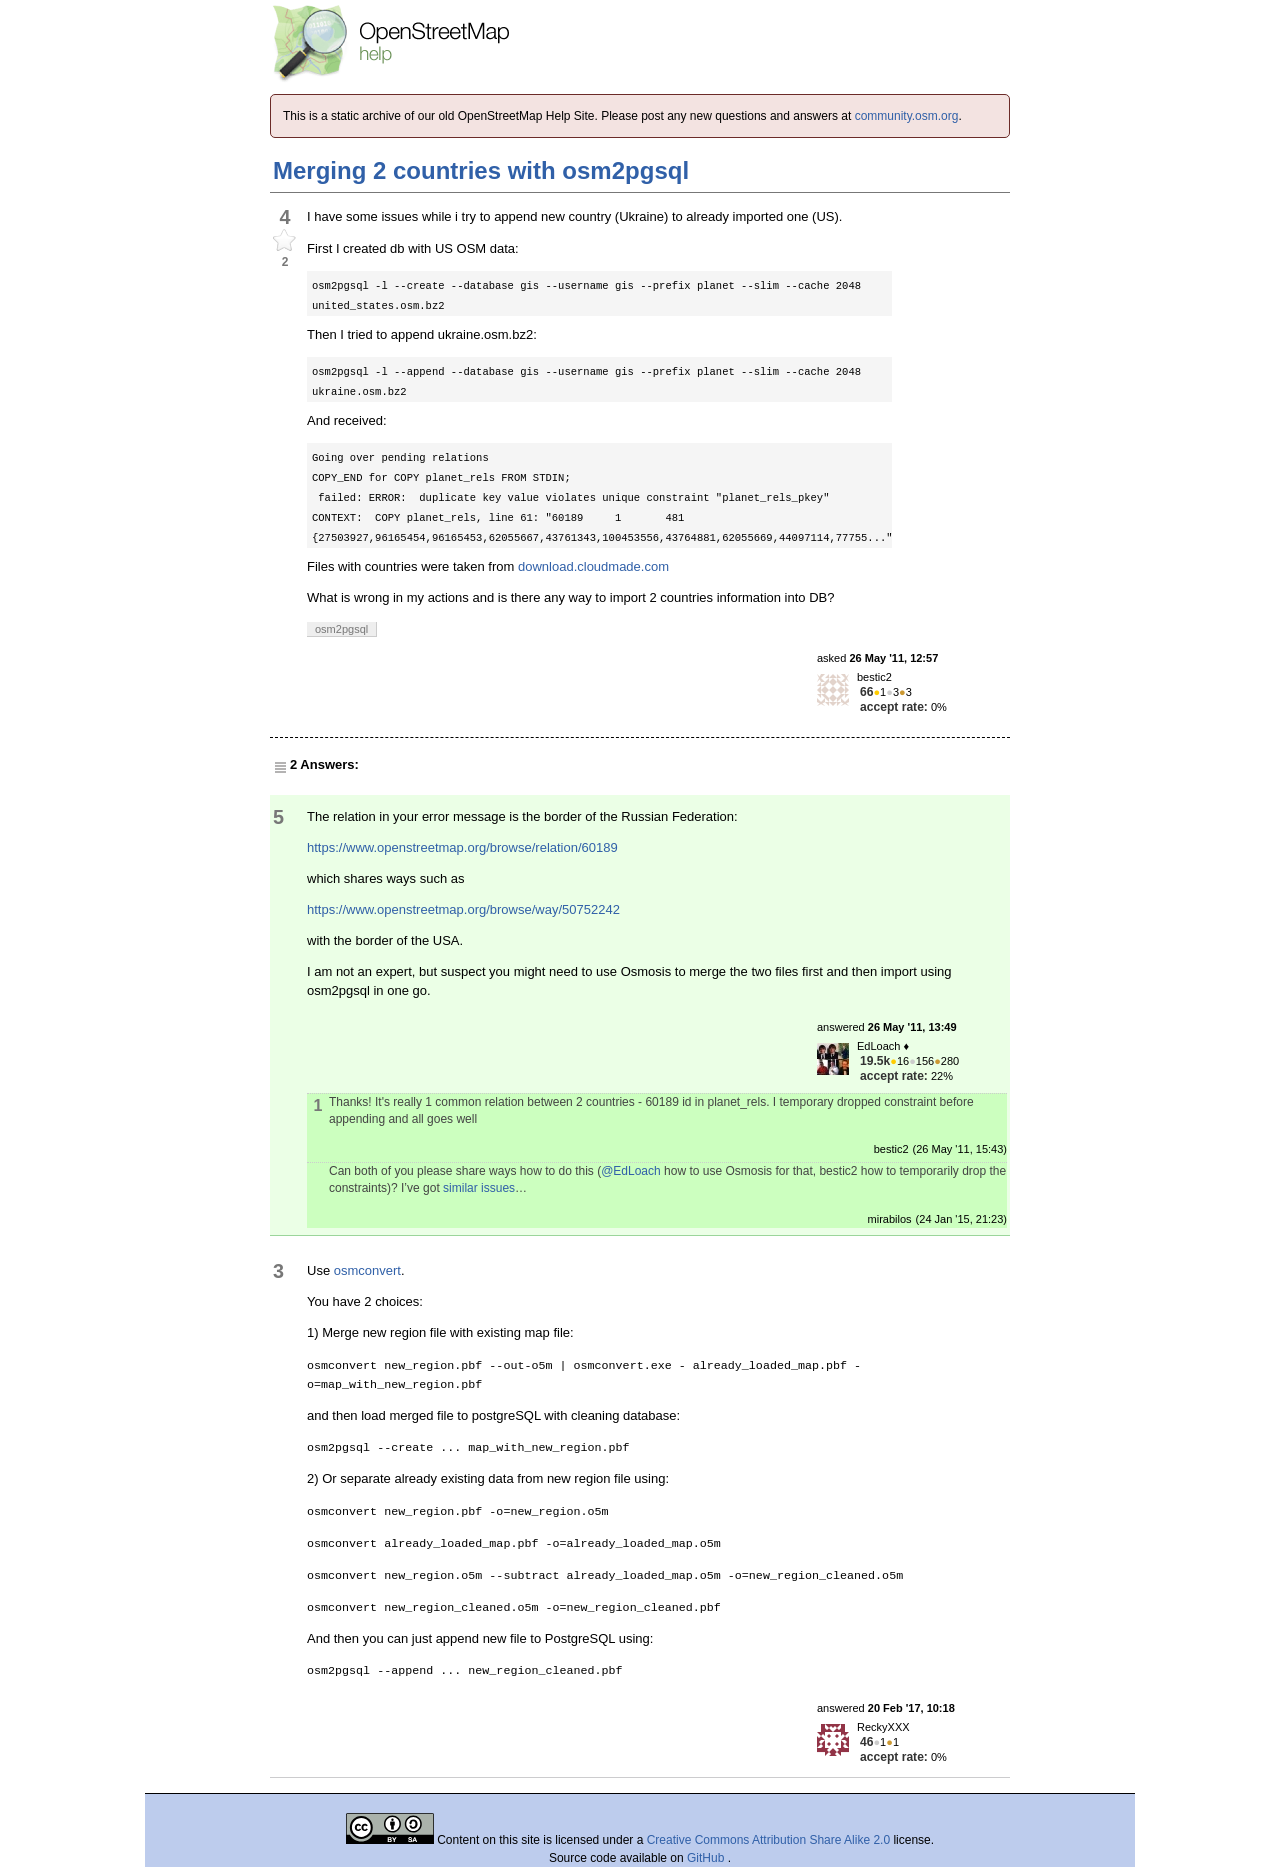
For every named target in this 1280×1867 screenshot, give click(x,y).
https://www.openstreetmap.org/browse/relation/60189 (462, 847)
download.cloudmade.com (593, 566)
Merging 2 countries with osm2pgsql (481, 170)
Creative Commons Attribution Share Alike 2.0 (768, 1840)
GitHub (707, 1858)
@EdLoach (631, 1171)
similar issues (479, 1188)
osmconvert (367, 1270)
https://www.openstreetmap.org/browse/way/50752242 (463, 909)
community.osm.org (907, 116)
